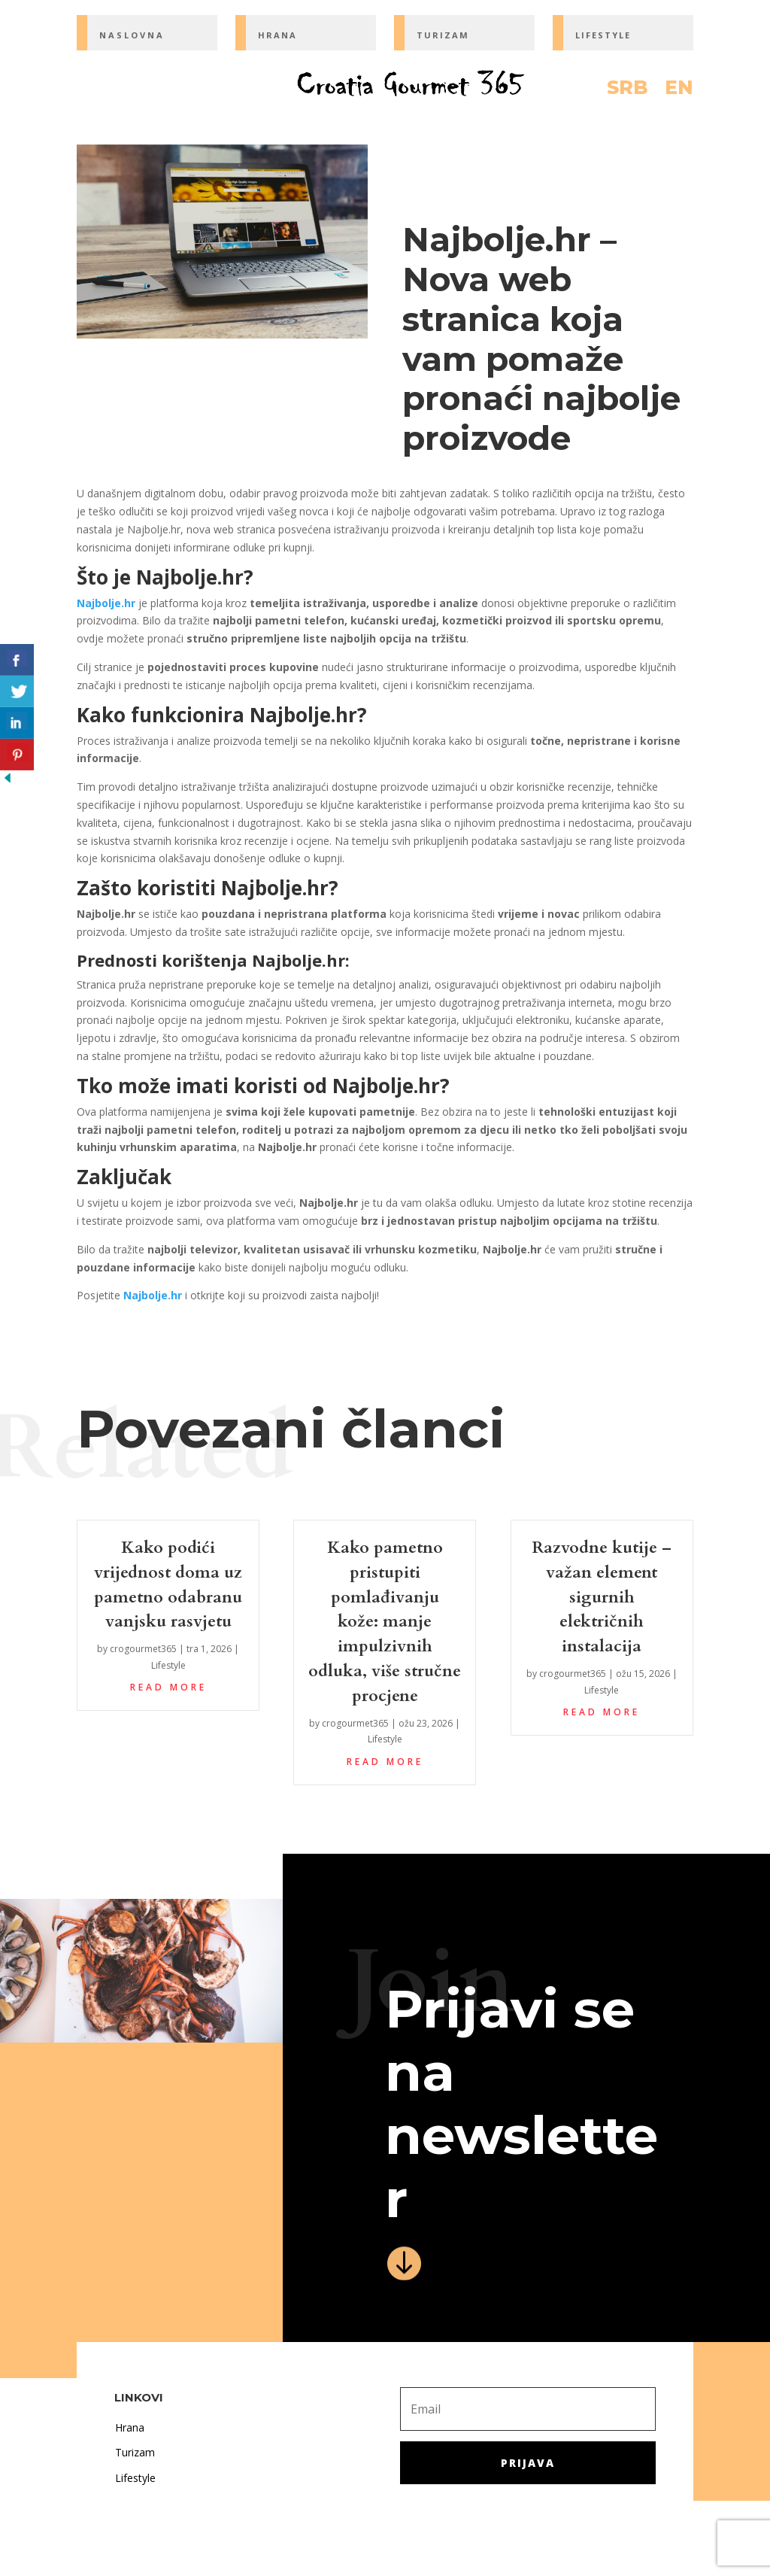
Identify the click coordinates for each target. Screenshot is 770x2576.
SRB (627, 90)
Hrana (129, 2427)
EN (679, 90)
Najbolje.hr (106, 603)
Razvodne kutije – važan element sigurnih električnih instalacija (601, 1596)
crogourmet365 (143, 1648)
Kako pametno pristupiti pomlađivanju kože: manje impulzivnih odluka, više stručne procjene (384, 1621)
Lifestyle (168, 1665)
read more (168, 1687)
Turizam (135, 2452)
